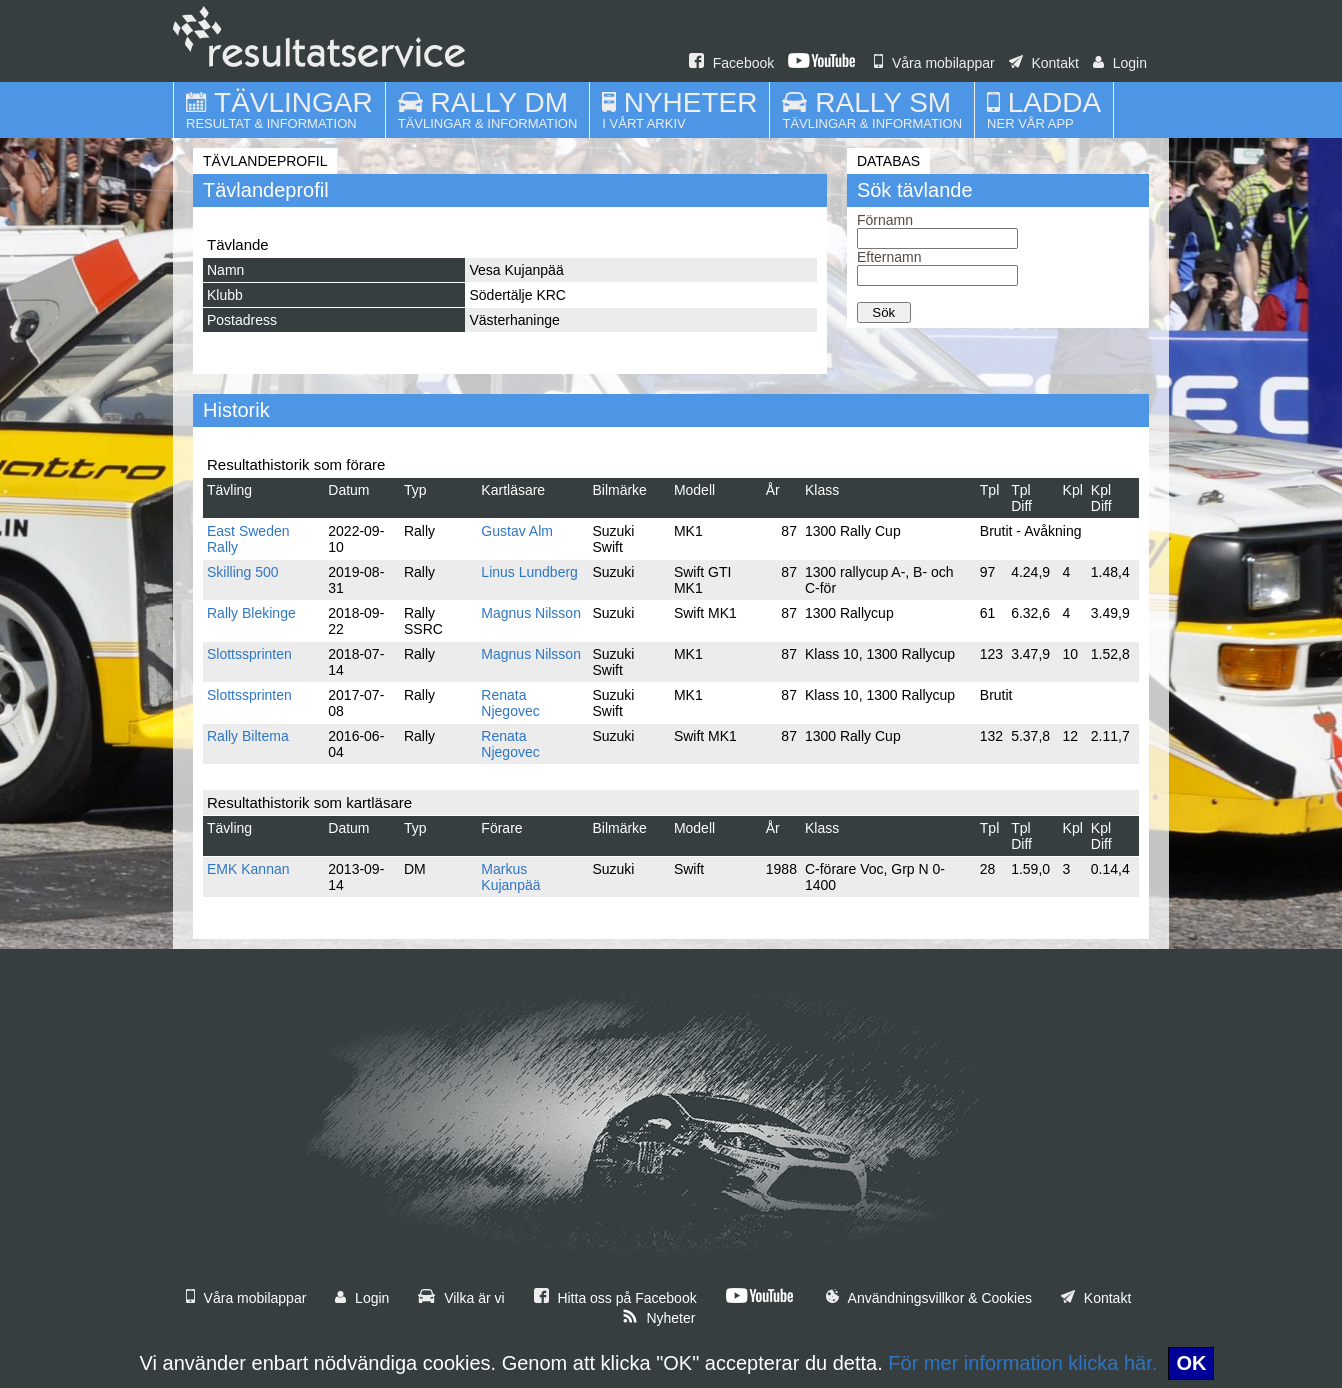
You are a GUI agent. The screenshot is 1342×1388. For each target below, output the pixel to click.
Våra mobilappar (934, 63)
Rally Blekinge (251, 613)
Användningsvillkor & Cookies (929, 1298)
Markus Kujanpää (510, 877)
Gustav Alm (517, 531)
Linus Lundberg (529, 572)
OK (1191, 1363)
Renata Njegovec (510, 703)
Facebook (731, 63)
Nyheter (659, 1318)
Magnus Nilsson (531, 613)
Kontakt (1044, 63)
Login (1120, 63)
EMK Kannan (248, 869)
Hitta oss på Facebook (615, 1298)
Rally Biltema (248, 736)
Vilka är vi (461, 1298)
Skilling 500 (243, 572)
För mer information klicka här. (1022, 1363)
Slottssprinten (249, 654)
